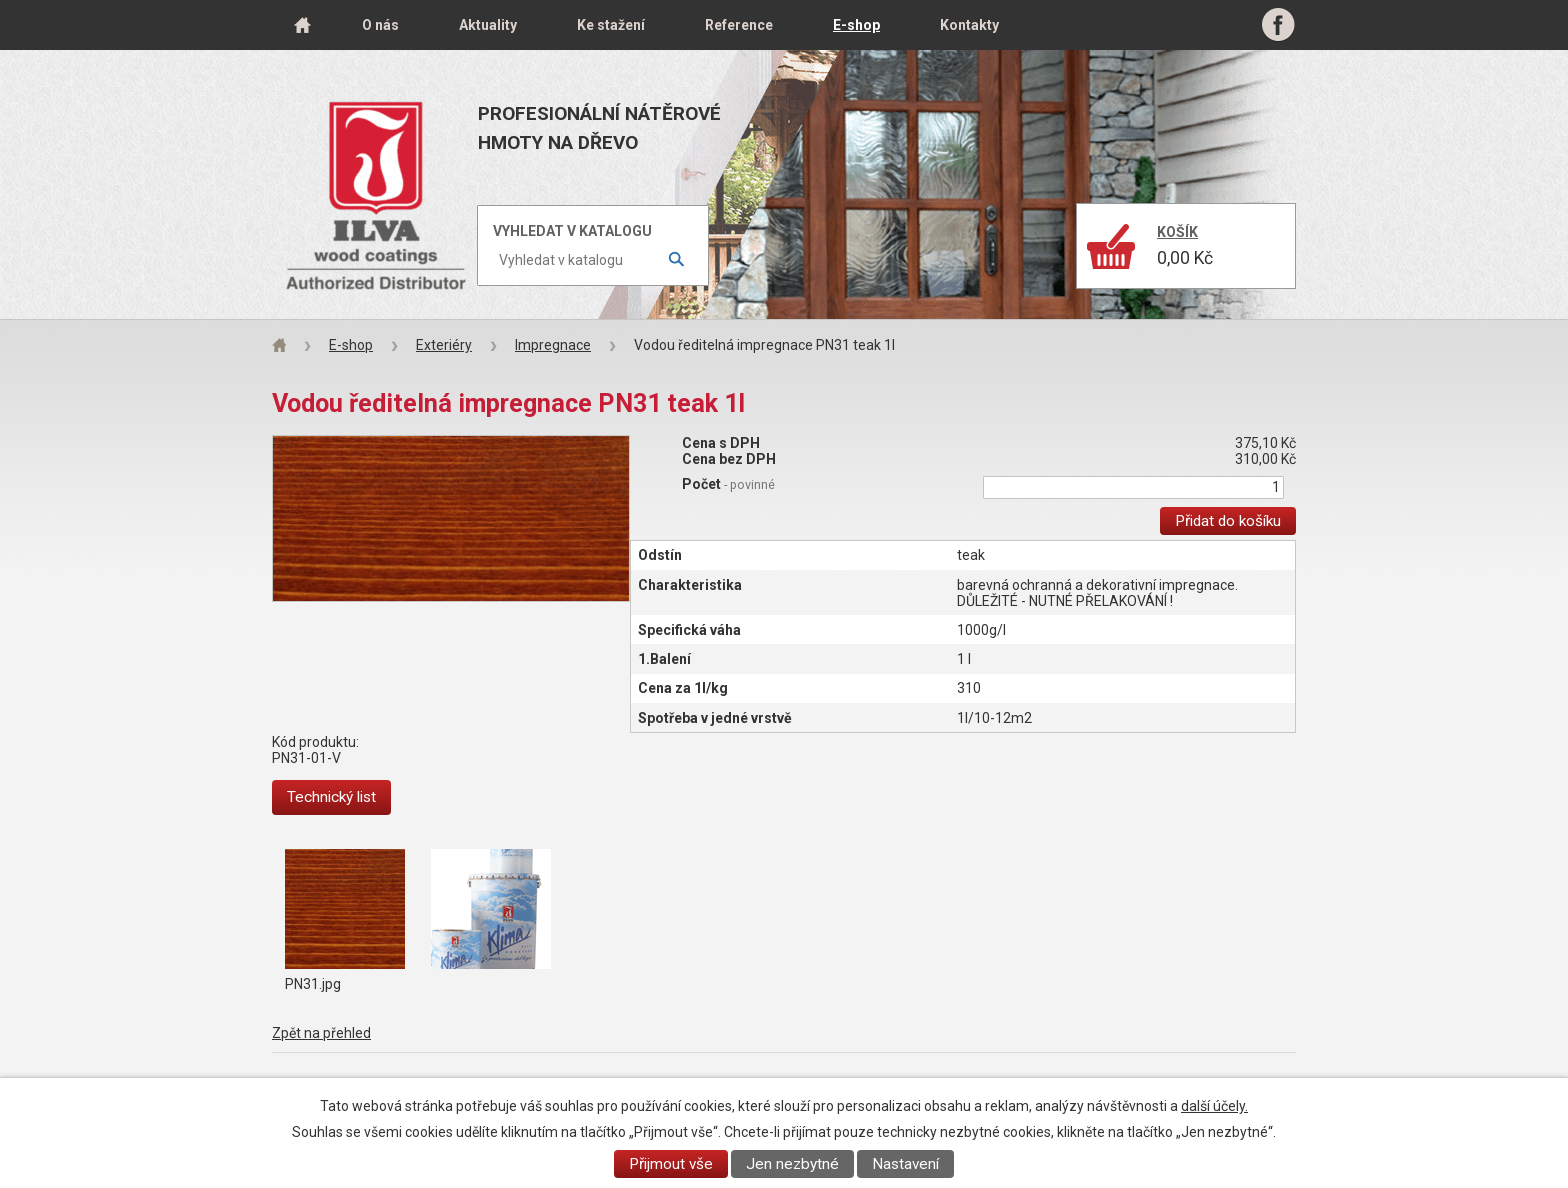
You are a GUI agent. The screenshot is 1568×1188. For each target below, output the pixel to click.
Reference (739, 25)
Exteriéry (444, 345)
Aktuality (488, 25)
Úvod (302, 25)
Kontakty (969, 25)
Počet (728, 484)
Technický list (331, 797)
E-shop (856, 25)
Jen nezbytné (792, 1164)
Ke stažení (611, 25)
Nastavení (905, 1164)
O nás (380, 25)
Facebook (1278, 25)
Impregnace (553, 345)
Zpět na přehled (321, 1033)
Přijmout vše (671, 1164)
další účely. (1214, 1106)
